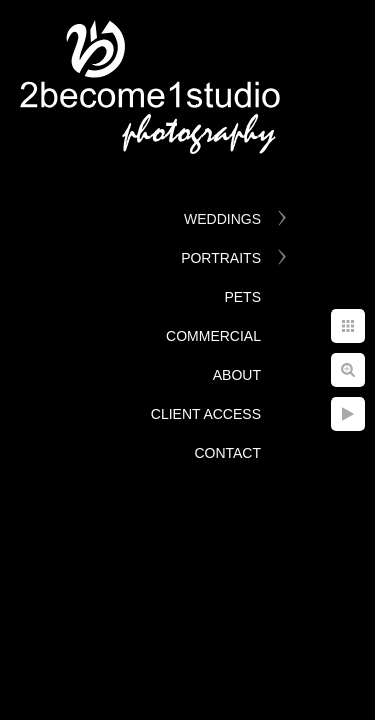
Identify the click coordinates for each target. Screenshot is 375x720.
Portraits (221, 258)
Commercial (213, 336)
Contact (227, 453)
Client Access (206, 414)
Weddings (222, 219)
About (237, 375)
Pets (242, 297)
